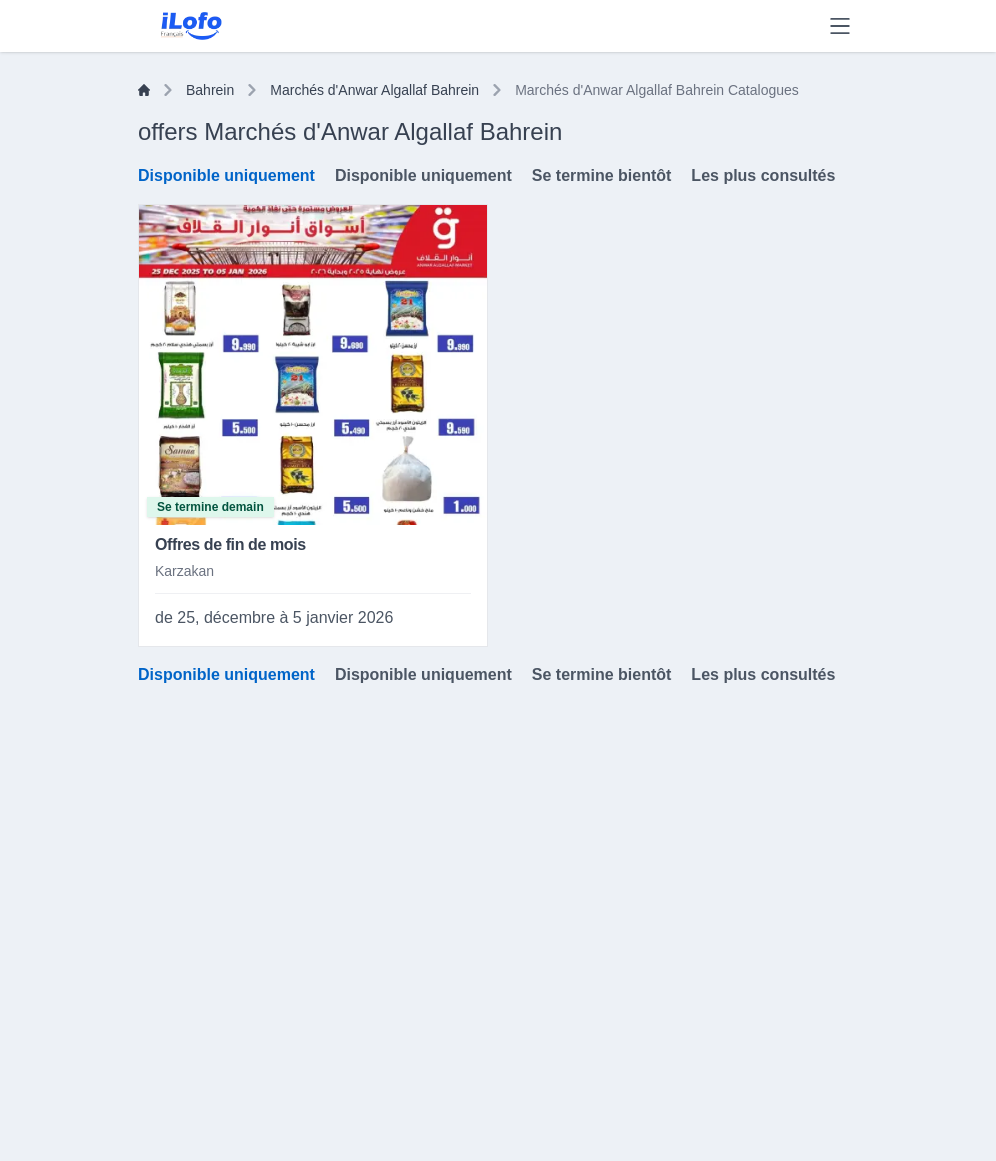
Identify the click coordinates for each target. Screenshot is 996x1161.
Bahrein (210, 90)
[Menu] (840, 26)
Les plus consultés (763, 175)
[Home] (144, 90)
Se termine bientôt (602, 175)
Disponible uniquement (226, 175)
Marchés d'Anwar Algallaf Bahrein (374, 90)
